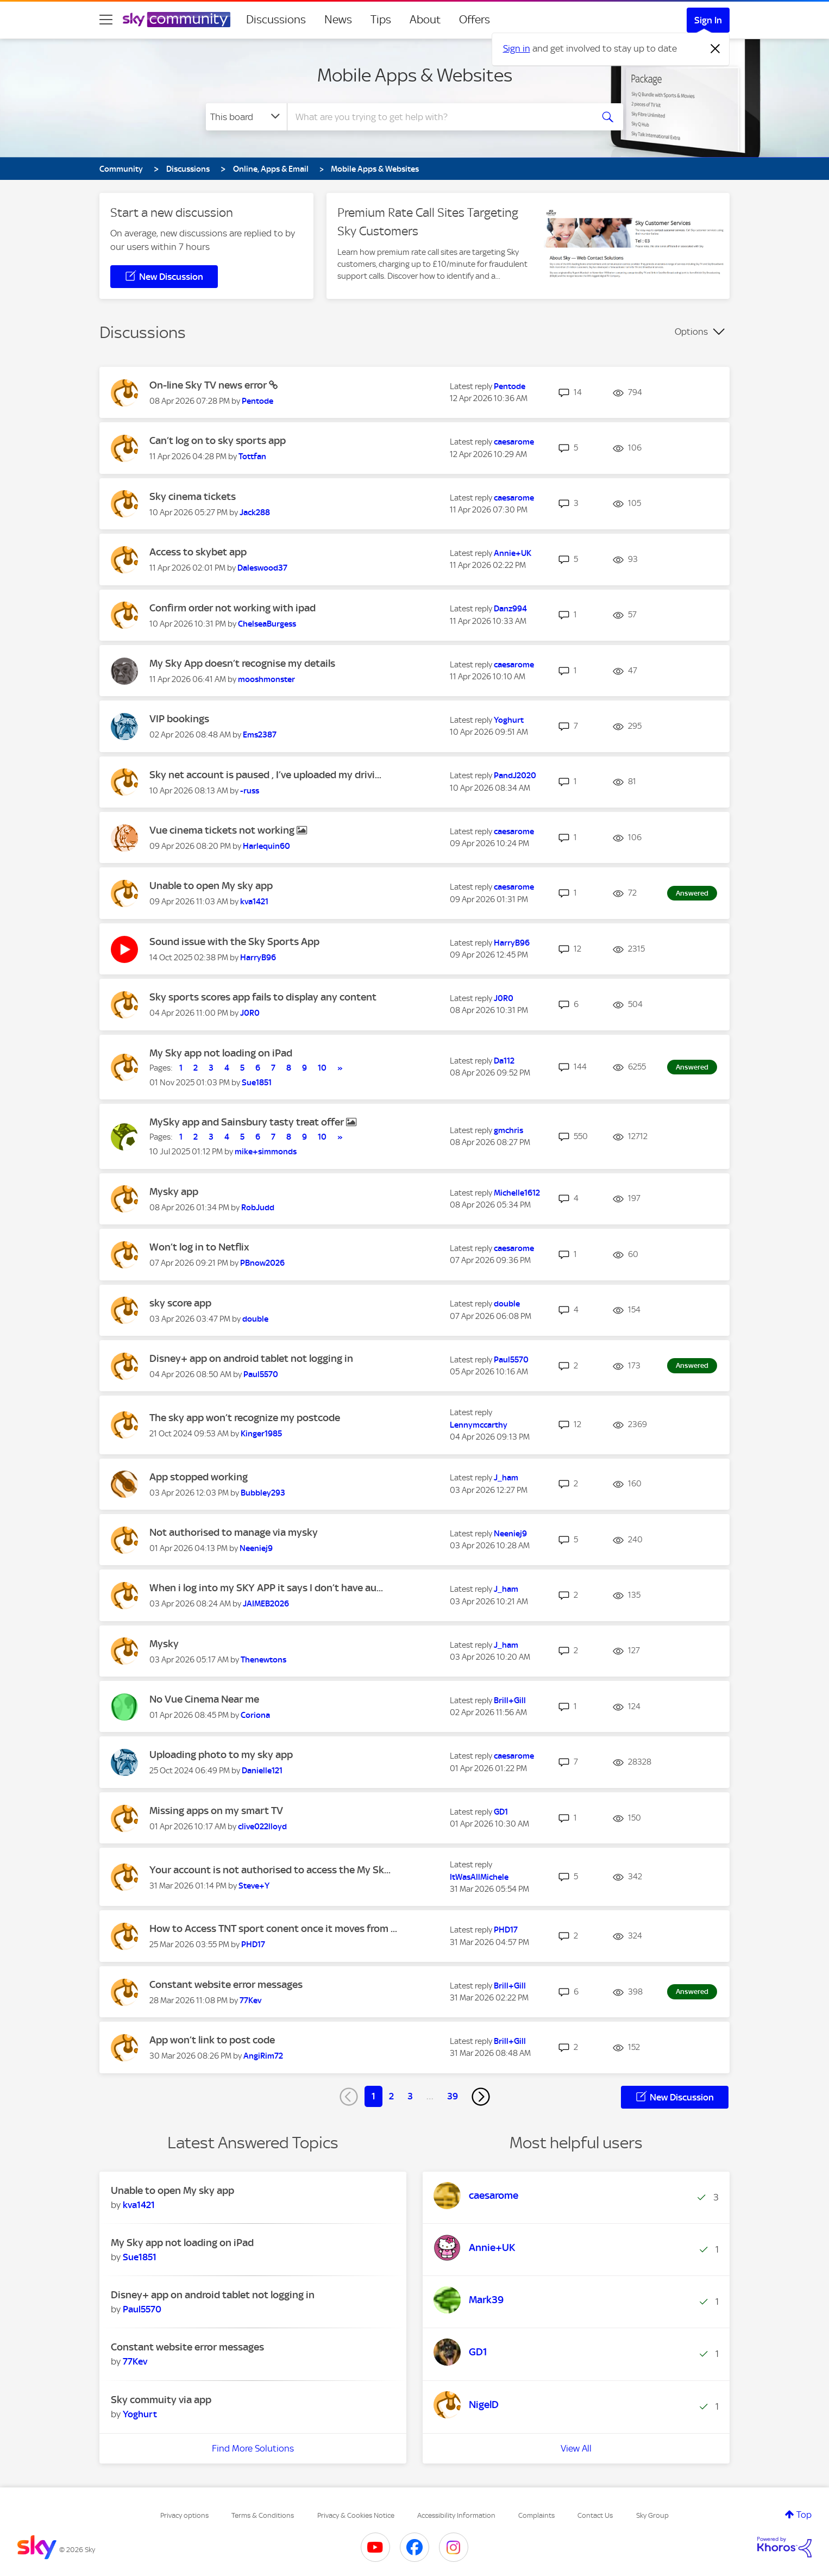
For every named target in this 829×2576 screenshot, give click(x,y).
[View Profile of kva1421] (254, 901)
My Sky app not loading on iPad (220, 1053)
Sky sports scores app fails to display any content (262, 997)
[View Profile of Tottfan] (252, 456)
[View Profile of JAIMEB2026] (266, 1604)
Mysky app (173, 1191)
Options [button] (691, 331)
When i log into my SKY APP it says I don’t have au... (266, 1587)
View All (576, 2448)
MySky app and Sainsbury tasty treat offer (247, 1122)
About (425, 19)
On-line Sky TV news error (209, 385)
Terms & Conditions (262, 2515)
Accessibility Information (456, 2515)
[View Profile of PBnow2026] (262, 1263)
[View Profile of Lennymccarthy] (478, 1425)
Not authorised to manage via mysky (233, 1532)
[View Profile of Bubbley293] (263, 1493)
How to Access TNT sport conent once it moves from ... (273, 1928)
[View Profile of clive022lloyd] (262, 1826)
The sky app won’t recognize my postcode (244, 1417)
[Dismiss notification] (715, 49)
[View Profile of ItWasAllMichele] (479, 1877)
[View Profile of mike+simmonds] (266, 1151)
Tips (380, 19)
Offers (474, 19)
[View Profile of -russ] (249, 791)
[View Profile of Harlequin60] (266, 846)
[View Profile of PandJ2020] (515, 775)
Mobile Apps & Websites (414, 75)
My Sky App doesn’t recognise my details (242, 663)
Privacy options (184, 2515)
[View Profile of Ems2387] (260, 735)
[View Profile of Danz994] (510, 609)
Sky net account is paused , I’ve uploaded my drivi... (265, 774)
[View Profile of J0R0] (250, 1013)
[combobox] (438, 116)
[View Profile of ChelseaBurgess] (267, 624)
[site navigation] (105, 19)
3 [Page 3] (410, 2096)
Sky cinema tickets (192, 496)
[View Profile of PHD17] (253, 1944)
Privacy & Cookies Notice (355, 2515)
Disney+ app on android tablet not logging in (251, 1358)
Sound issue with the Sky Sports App (234, 941)
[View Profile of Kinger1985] (261, 1434)
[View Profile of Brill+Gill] (510, 1700)
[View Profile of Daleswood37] (262, 568)
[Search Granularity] (246, 116)
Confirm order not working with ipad (232, 608)
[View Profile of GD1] (501, 1812)
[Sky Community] (176, 19)
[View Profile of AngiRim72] (263, 2056)
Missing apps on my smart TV (216, 1810)
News (338, 19)
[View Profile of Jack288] (255, 512)
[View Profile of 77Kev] (250, 2000)
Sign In (708, 20)
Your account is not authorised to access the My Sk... (270, 1870)
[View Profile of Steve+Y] (253, 1886)
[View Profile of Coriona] (255, 1715)
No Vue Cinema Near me (204, 1699)
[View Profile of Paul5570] (260, 1374)
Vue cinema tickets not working (223, 830)
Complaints (536, 2515)
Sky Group (652, 2515)
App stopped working (198, 1477)
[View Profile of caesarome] (514, 442)
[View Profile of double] (255, 1319)
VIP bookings (179, 718)
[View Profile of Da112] (504, 1061)
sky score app (180, 1303)
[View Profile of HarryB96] (258, 957)
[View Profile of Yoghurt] (509, 720)
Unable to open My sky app (211, 885)
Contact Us (595, 2515)
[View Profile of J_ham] (506, 1478)
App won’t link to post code (212, 2040)
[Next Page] (481, 2097)
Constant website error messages (226, 1984)
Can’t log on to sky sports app (217, 440)
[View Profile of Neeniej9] (256, 1548)
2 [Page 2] (391, 2096)
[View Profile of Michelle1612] (517, 1193)
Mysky (164, 1643)
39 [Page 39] (452, 2096)
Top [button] (804, 2514)
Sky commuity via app (161, 2399)
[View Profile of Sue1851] (257, 1082)
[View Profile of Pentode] (257, 401)
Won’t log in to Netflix (199, 1247)
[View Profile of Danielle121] (262, 1770)
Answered (692, 893)
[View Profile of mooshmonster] (266, 679)
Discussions (276, 19)
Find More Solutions (253, 2448)
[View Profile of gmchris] (508, 1130)
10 (322, 1068)
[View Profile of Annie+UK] (512, 553)
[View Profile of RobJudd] (257, 1207)
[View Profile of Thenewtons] (263, 1660)
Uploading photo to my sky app (221, 1754)
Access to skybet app (198, 552)
